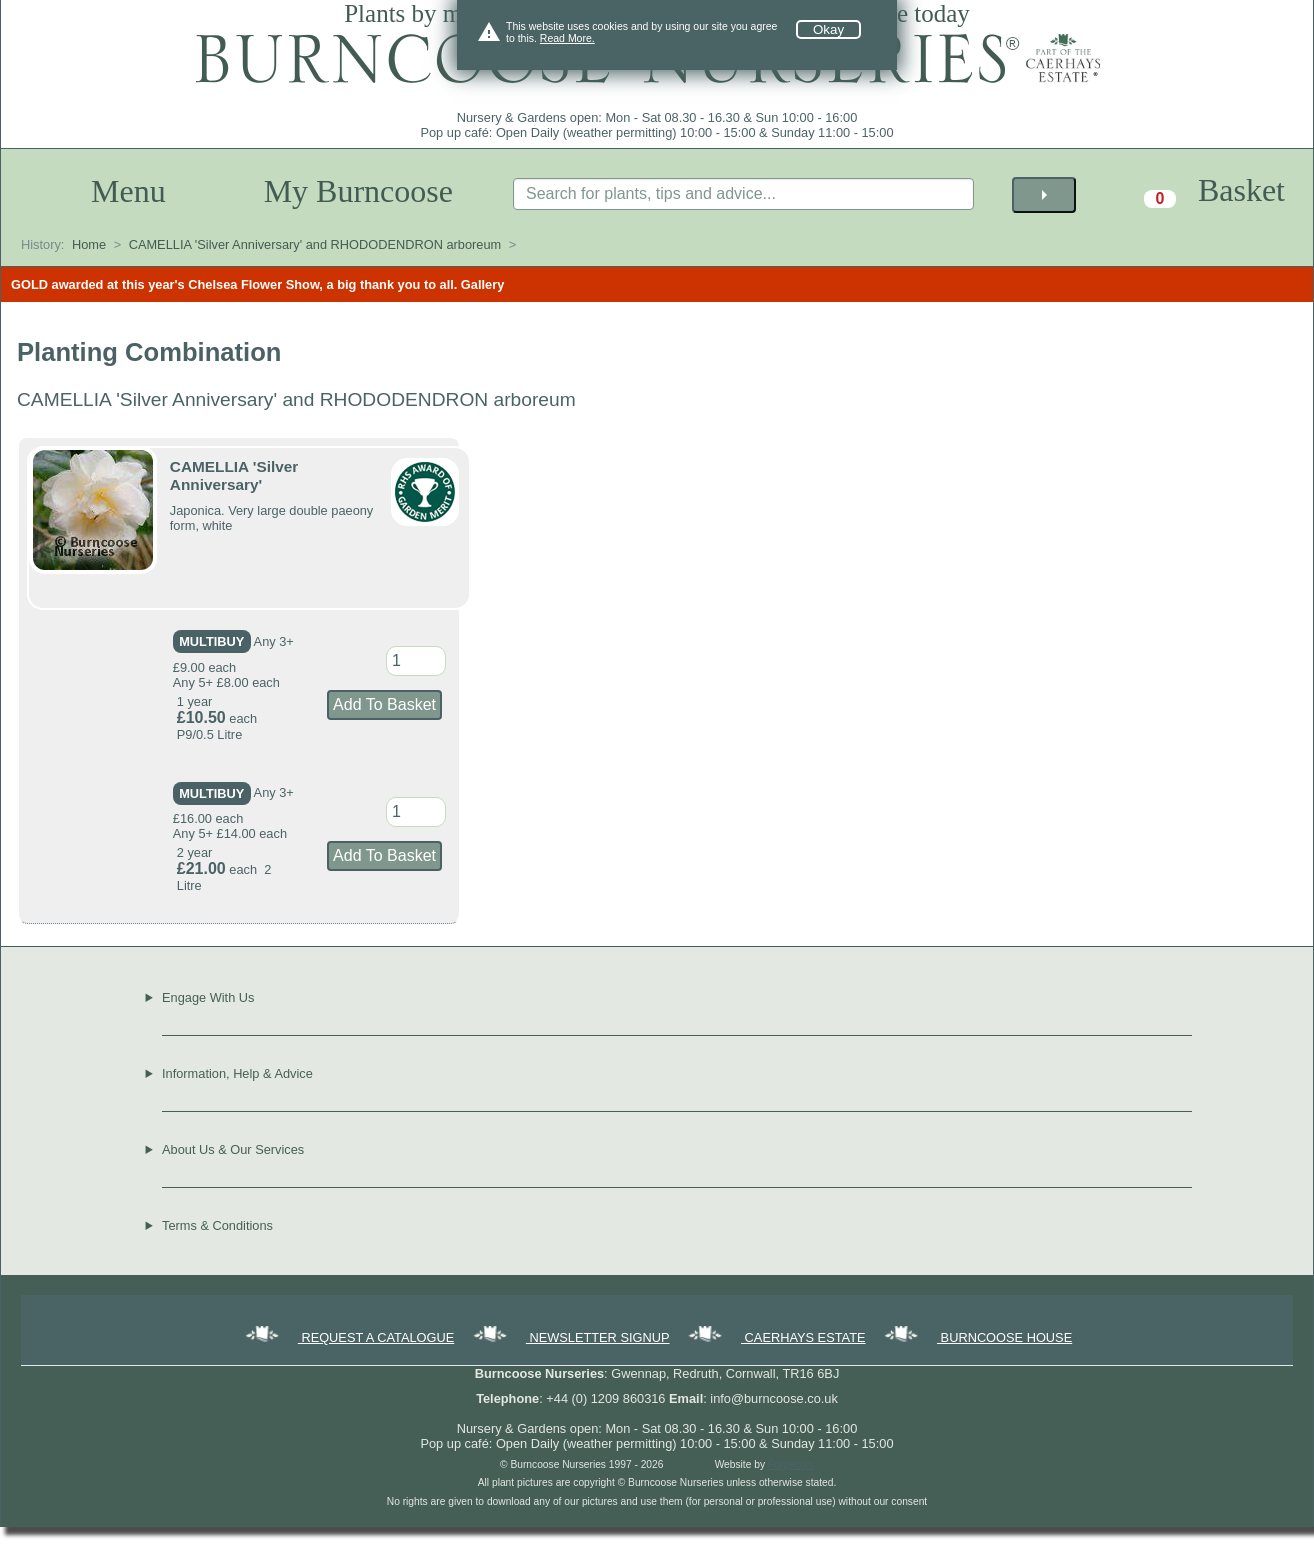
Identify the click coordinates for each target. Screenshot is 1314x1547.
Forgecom (791, 1464)
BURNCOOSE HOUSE (976, 1337)
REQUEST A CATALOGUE (348, 1337)
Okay (828, 29)
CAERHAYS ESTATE (775, 1337)
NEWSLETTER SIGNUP (570, 1337)
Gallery (482, 284)
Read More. (567, 38)
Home (89, 244)
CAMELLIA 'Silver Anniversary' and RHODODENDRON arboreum (315, 244)
